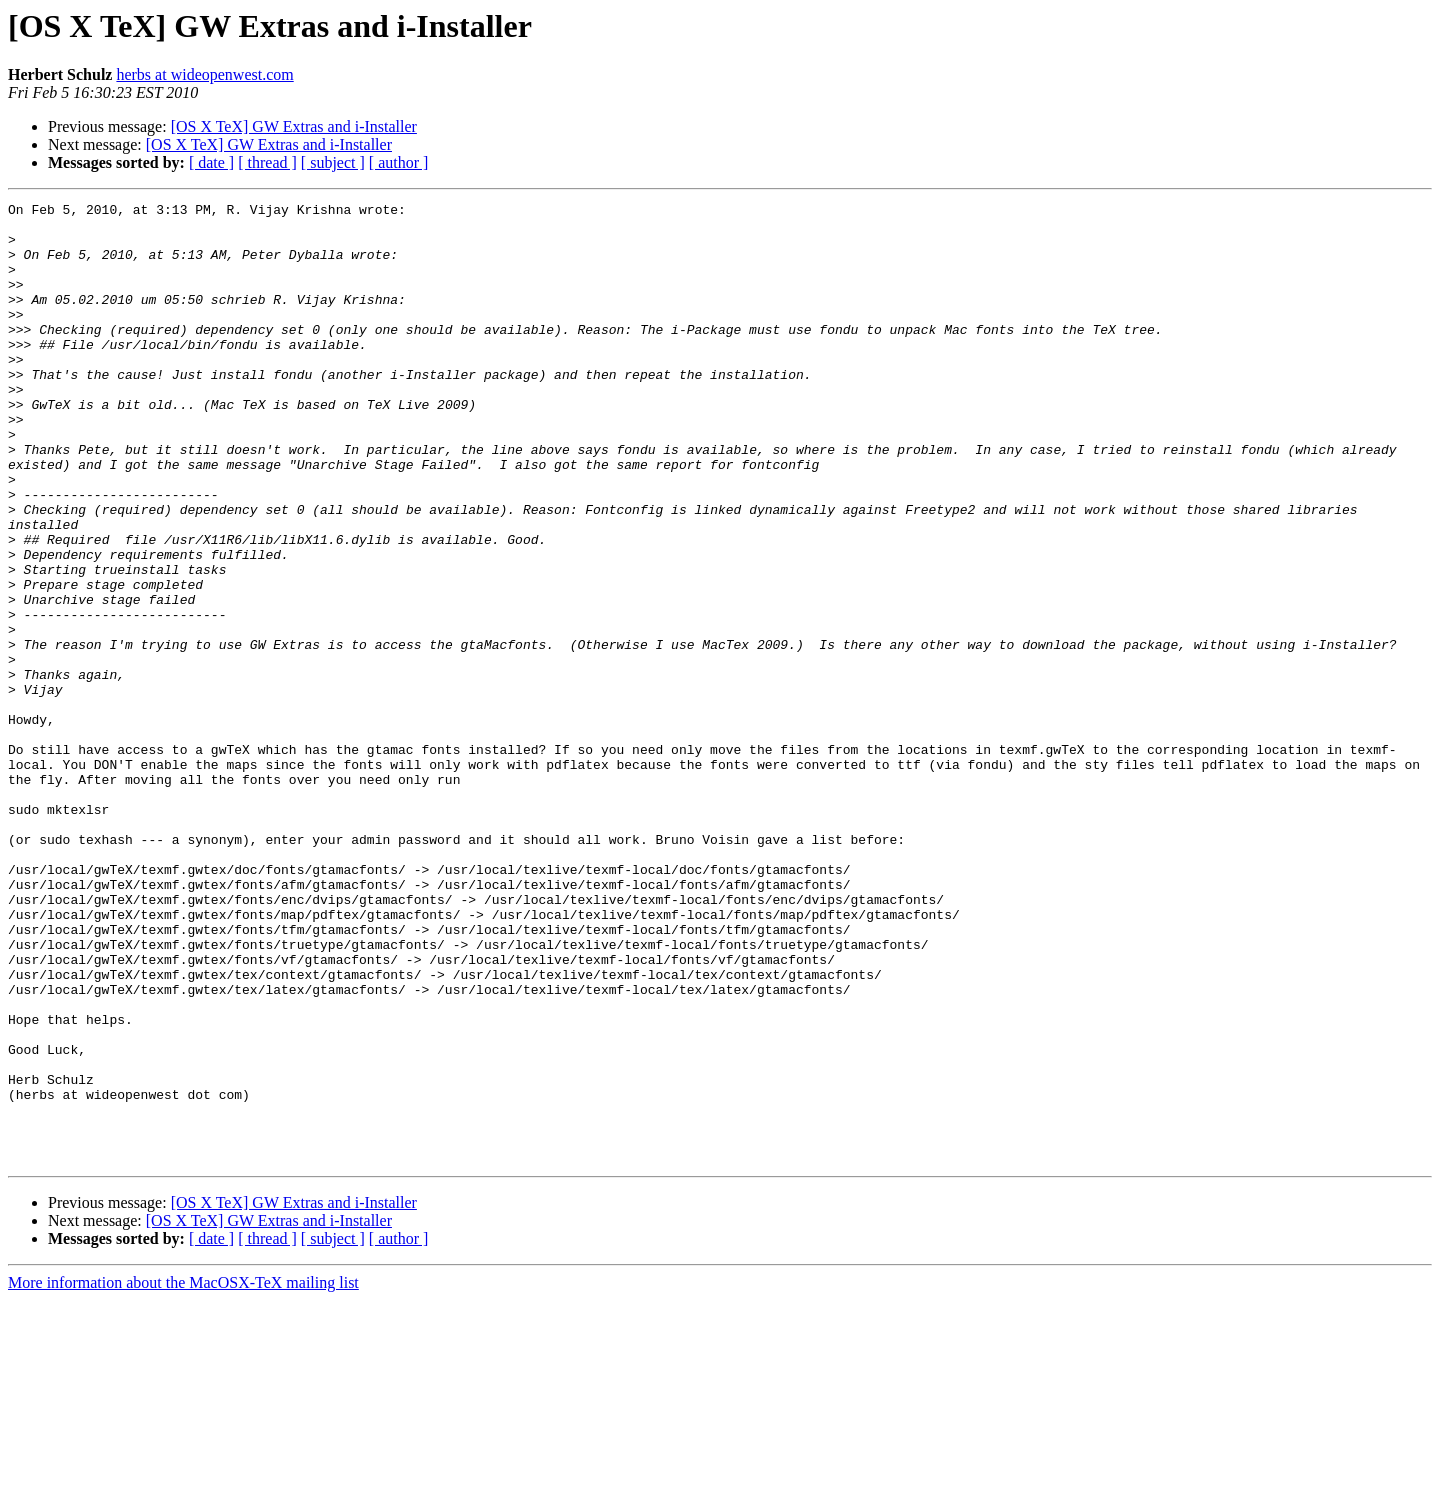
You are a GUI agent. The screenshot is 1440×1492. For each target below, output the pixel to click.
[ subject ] (333, 162)
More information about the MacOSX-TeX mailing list (183, 1474)
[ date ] (211, 162)
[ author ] (399, 162)
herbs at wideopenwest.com (204, 74)
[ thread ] (267, 162)
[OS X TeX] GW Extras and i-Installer (294, 126)
